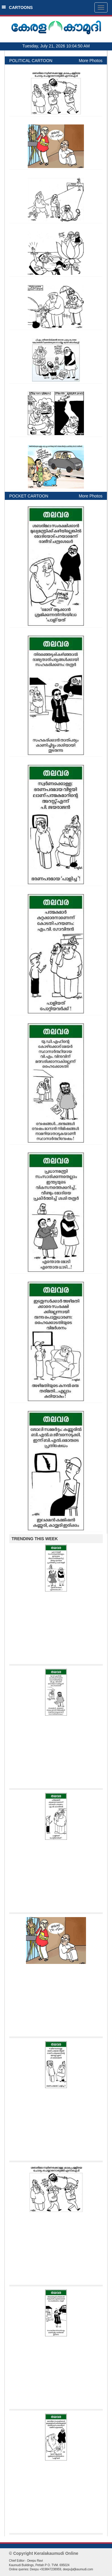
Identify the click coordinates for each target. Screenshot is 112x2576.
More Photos (90, 60)
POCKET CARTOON (28, 496)
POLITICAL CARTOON (30, 60)
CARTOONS (17, 7)
